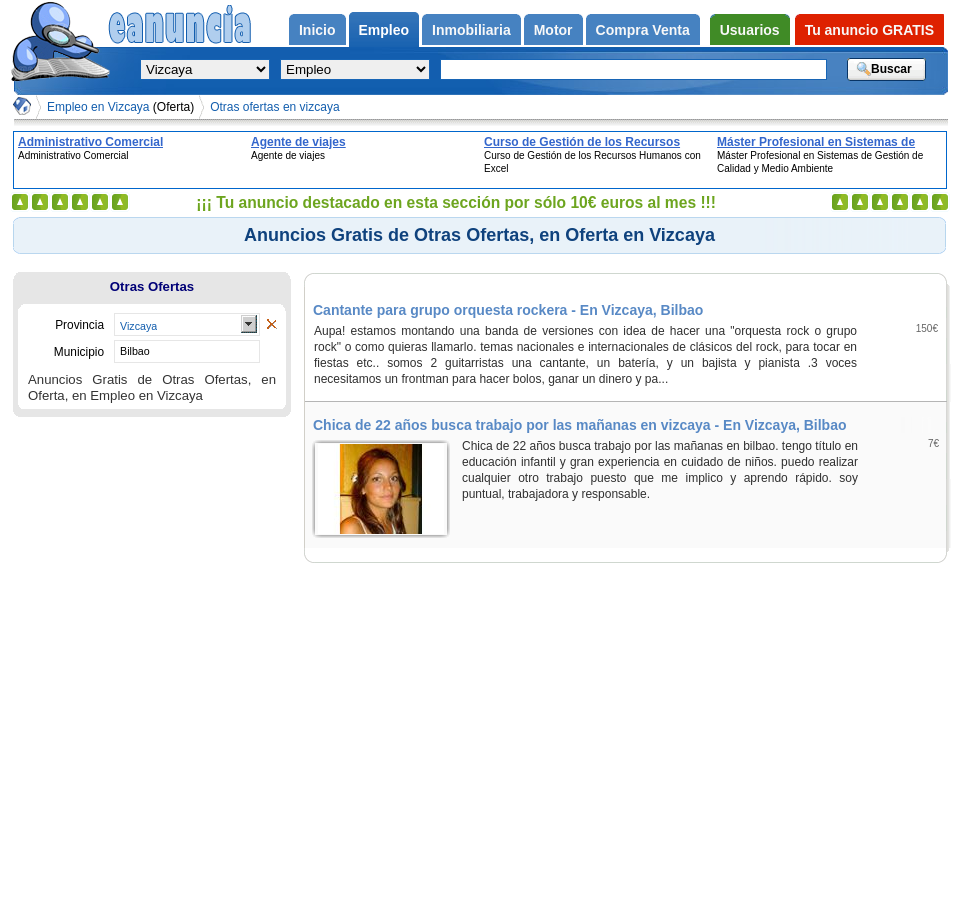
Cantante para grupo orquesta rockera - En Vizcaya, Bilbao (508, 310)
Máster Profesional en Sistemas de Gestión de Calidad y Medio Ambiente (824, 142)
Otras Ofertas (152, 286)
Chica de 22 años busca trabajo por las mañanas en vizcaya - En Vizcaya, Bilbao (580, 425)
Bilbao (135, 351)
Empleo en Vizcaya (120, 107)
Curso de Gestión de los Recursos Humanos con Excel (582, 142)
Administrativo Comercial (90, 142)
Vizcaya (138, 326)
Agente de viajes (298, 142)
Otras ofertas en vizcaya (274, 107)
